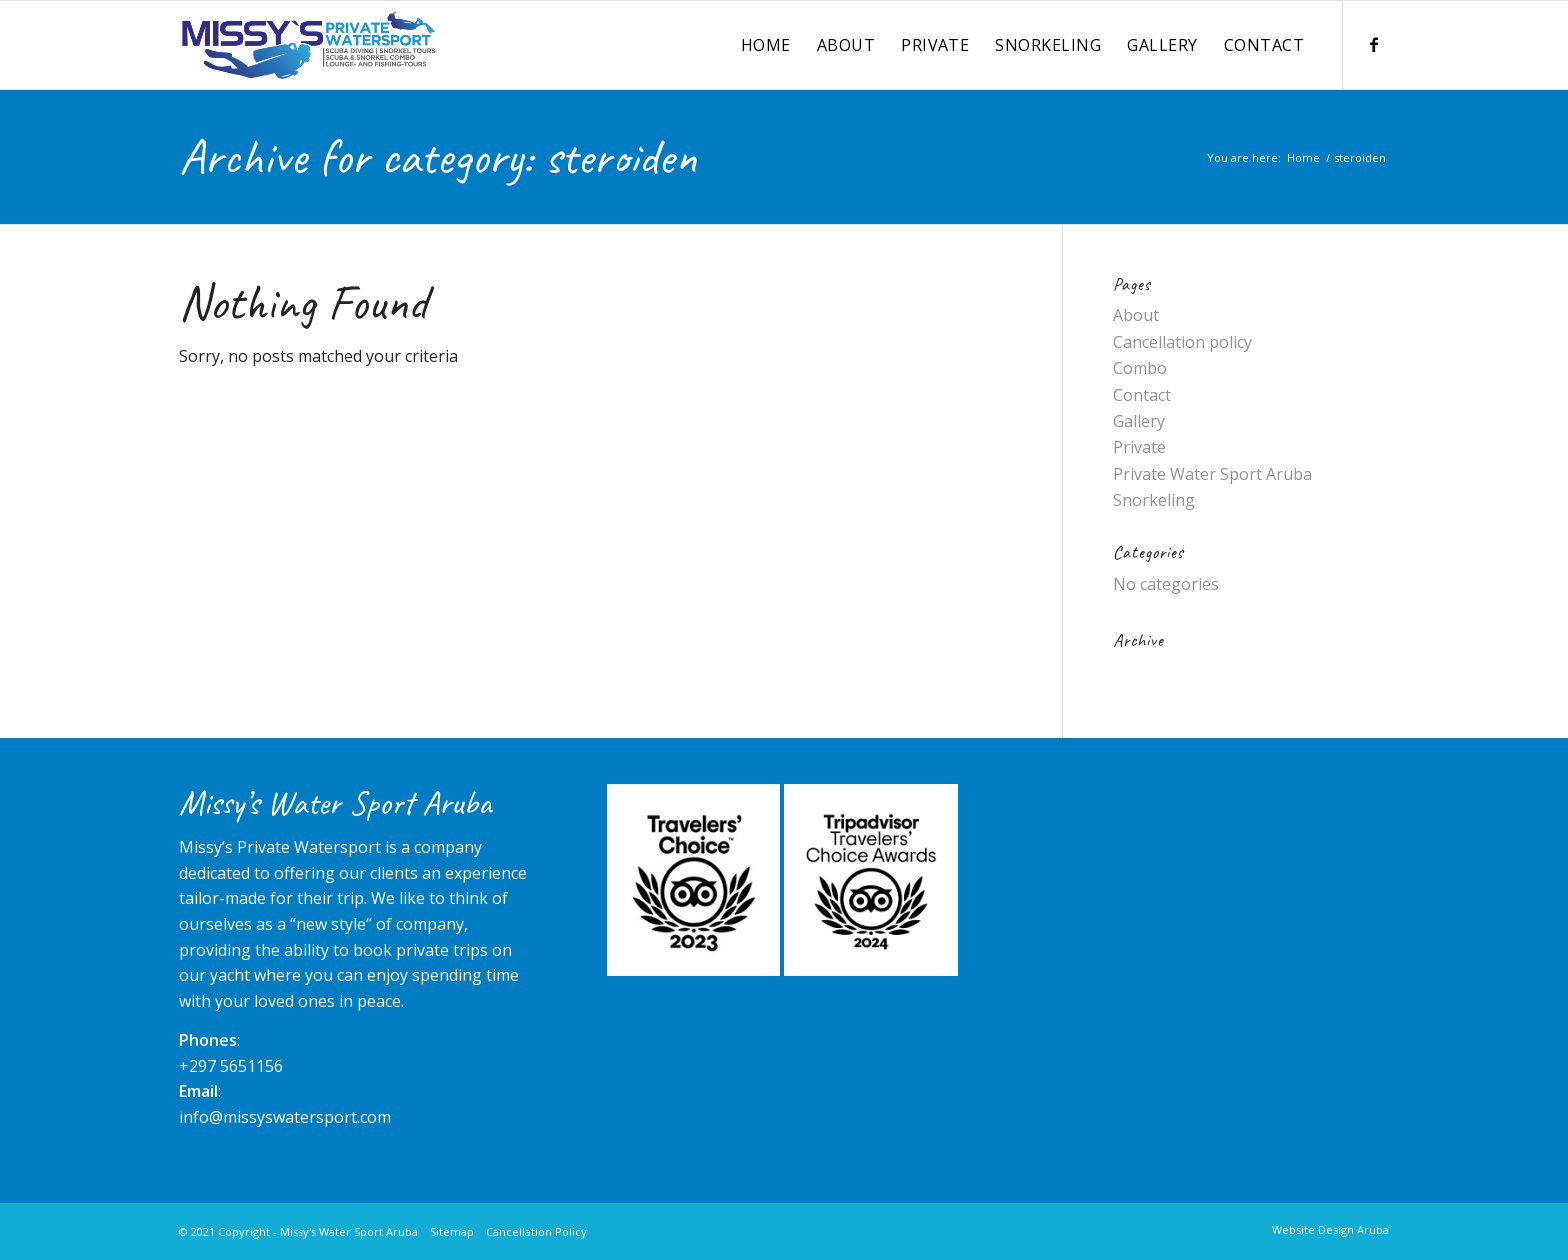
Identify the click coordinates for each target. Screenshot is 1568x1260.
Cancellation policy (1182, 342)
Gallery (1139, 421)
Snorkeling (1154, 500)
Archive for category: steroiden (438, 156)
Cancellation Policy (536, 1231)
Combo (1140, 368)
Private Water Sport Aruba (1212, 474)
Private (1139, 447)
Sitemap (452, 1231)
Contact (1142, 395)
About (1136, 315)
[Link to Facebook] (1374, 44)
